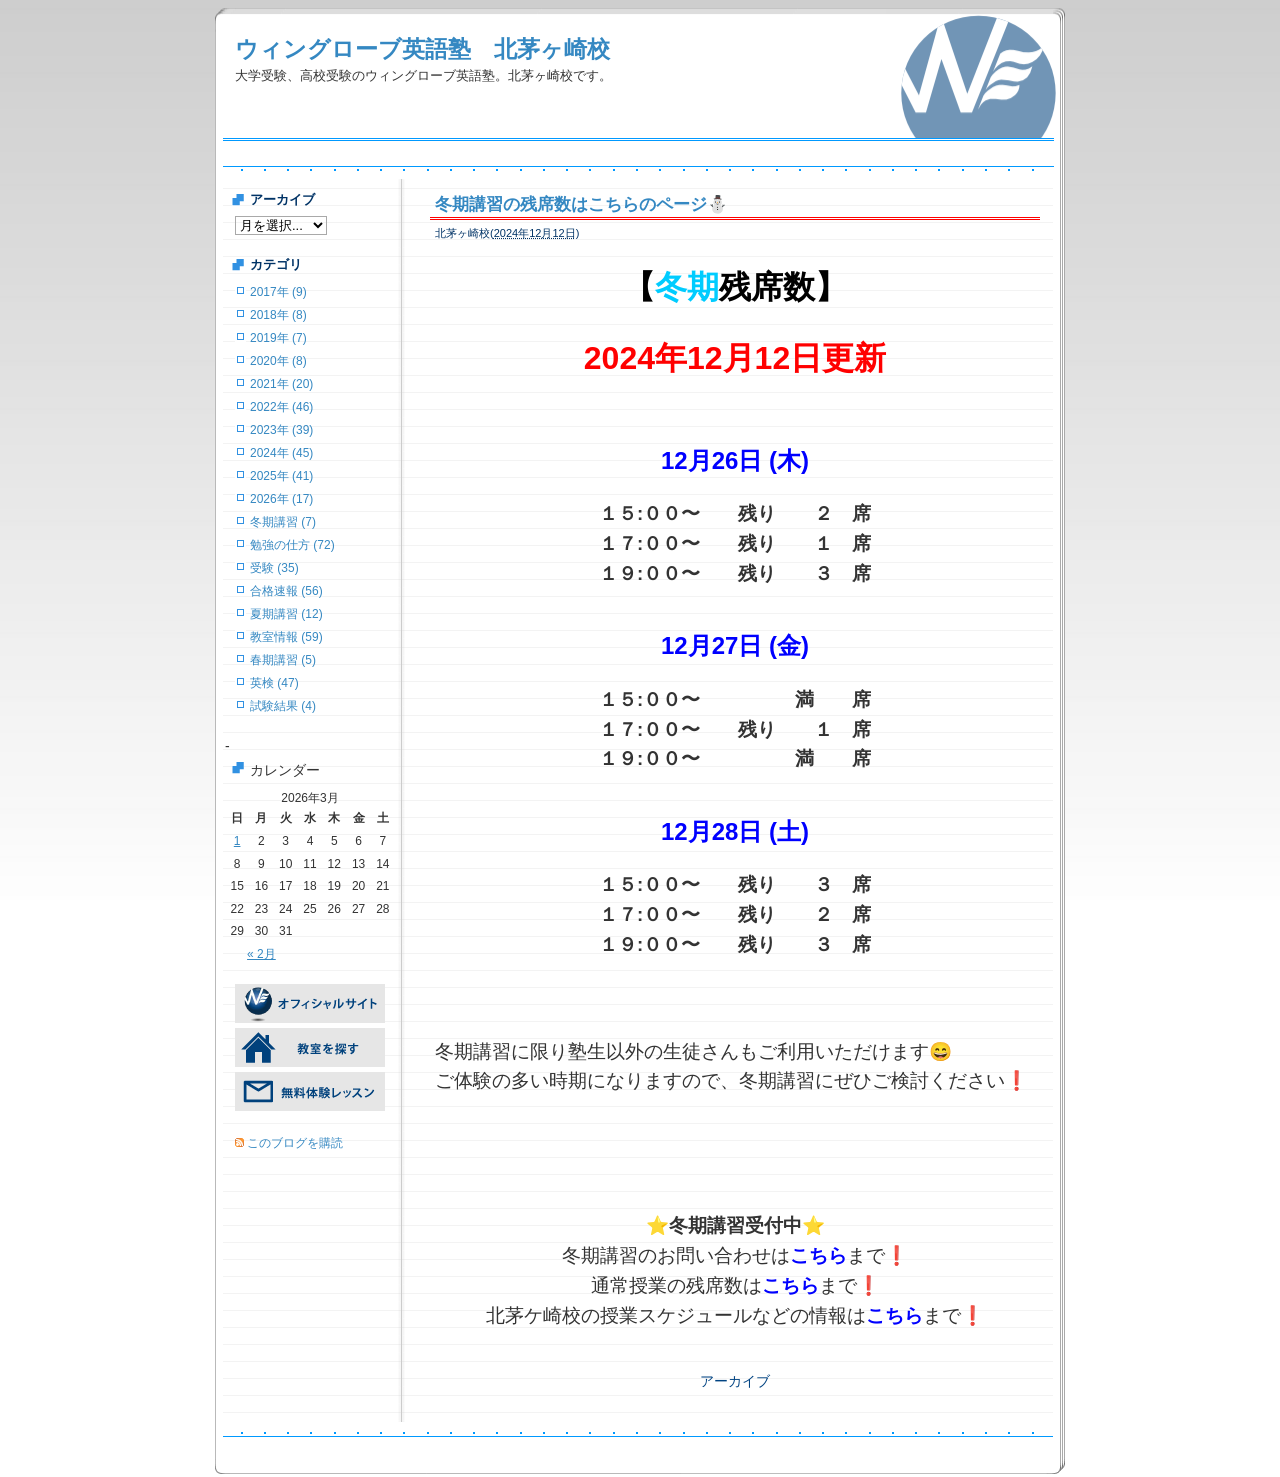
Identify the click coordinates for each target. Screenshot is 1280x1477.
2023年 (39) (281, 430)
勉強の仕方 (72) (292, 545)
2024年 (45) (281, 453)
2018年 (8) (278, 315)
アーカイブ (735, 1381)
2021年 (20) (281, 384)
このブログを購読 (295, 1143)
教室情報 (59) (286, 637)
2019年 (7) (278, 338)
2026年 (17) (281, 499)
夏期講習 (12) (286, 614)
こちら (818, 1255)
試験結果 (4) (283, 706)
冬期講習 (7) (283, 522)
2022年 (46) (281, 407)
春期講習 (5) (283, 660)
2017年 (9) (278, 292)
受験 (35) (274, 568)
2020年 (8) (278, 361)
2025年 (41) (281, 476)
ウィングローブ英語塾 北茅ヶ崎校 (422, 49)
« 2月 (261, 954)
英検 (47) (274, 683)
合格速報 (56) (286, 591)
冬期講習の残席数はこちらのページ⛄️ (581, 204)
